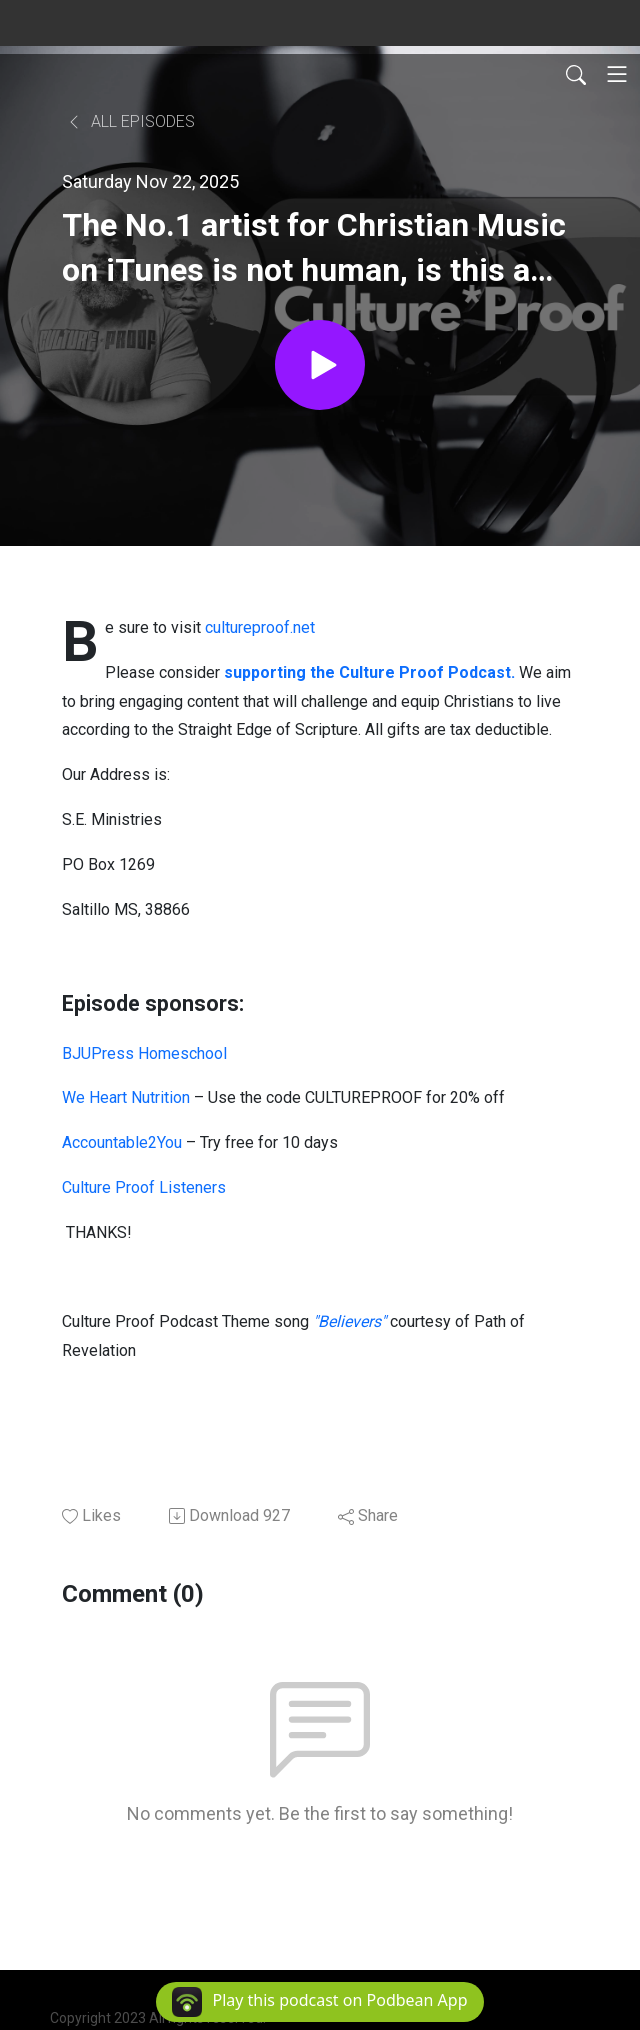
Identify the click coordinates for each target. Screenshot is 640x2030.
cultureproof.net (260, 627)
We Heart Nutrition (126, 1097)
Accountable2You (122, 1142)
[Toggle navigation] (617, 74)
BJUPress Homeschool (144, 1053)
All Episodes (130, 121)
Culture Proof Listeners (144, 1187)
